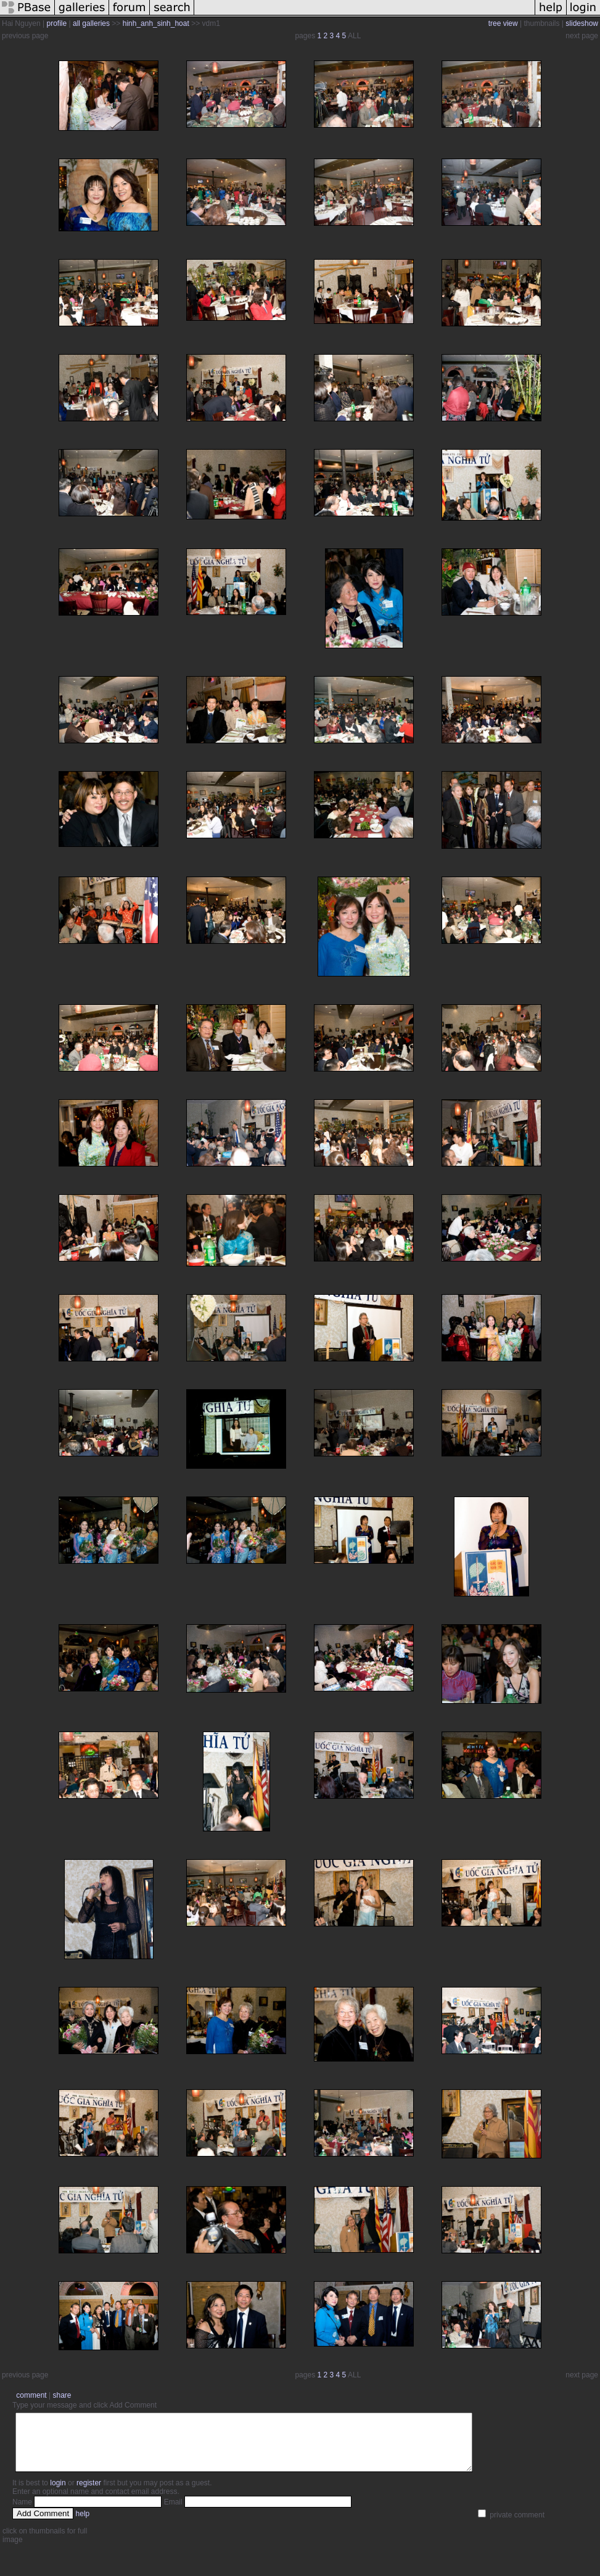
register (88, 2494)
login (57, 2494)
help (83, 2524)
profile (57, 23)
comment (31, 2395)
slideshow (581, 23)
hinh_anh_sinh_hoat (156, 23)
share (61, 2395)
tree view (503, 23)
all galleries (91, 23)
